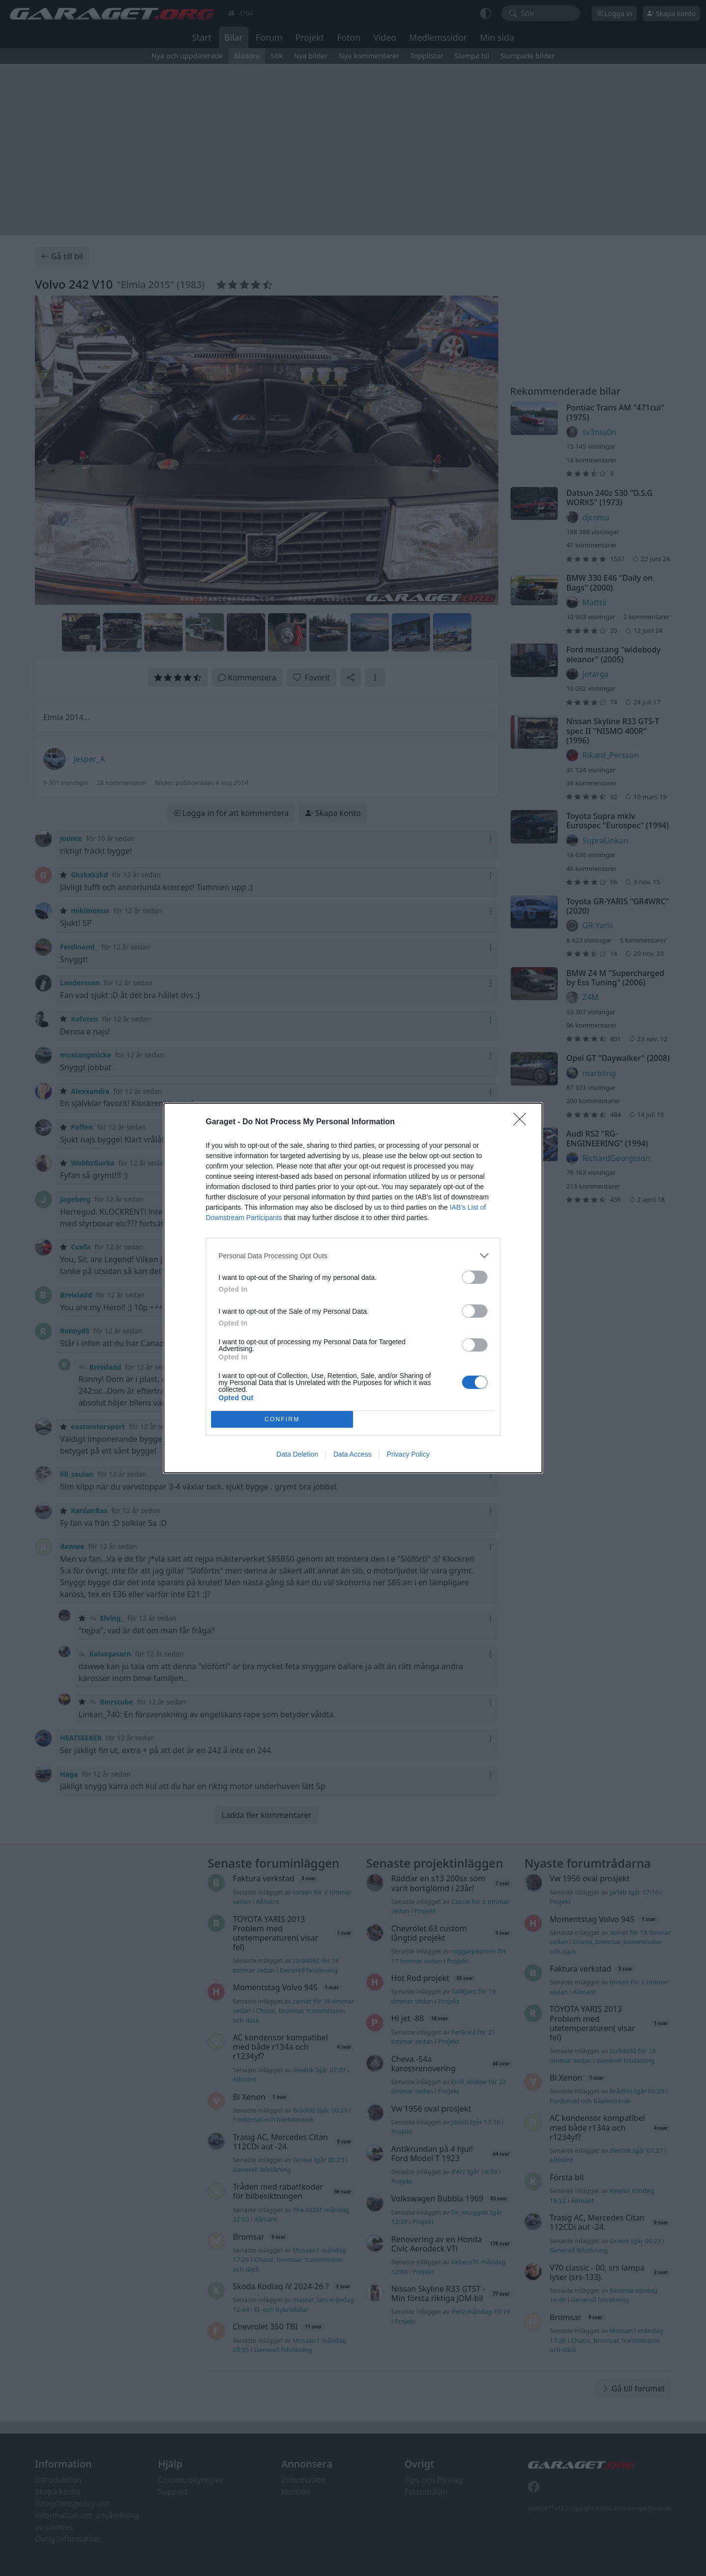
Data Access (352, 1454)
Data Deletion (297, 1454)
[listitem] (353, 1255)
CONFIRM (282, 1419)
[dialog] (353, 1288)
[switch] (475, 1277)
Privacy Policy (408, 1454)
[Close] (523, 1122)
